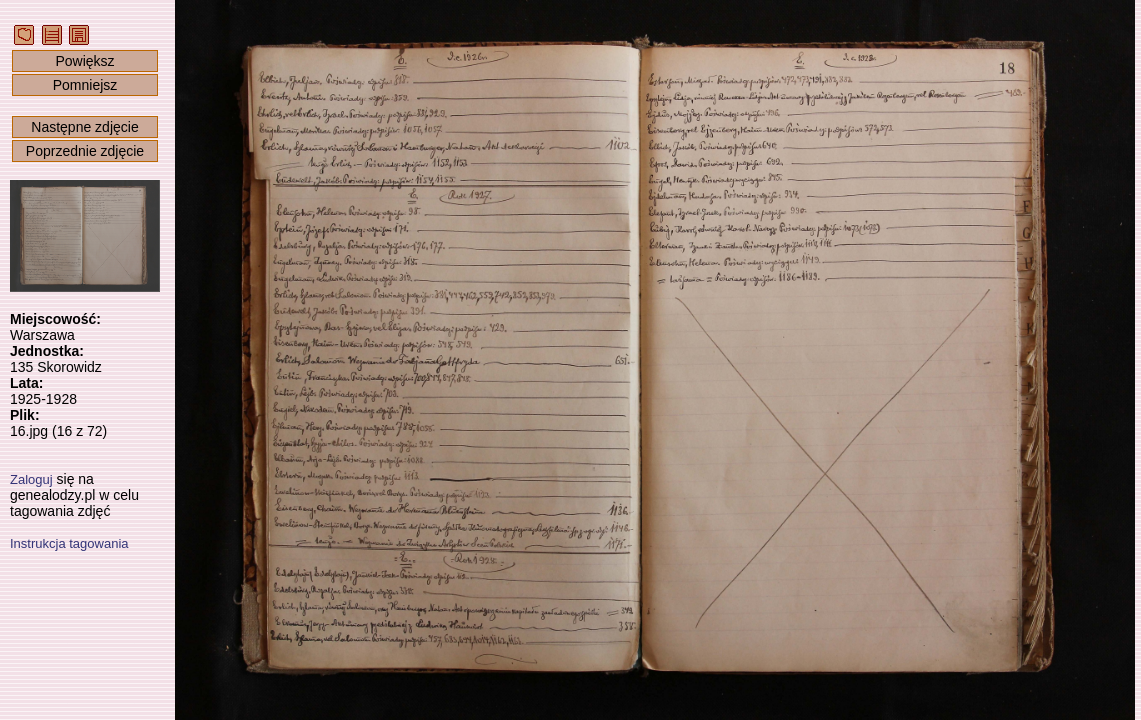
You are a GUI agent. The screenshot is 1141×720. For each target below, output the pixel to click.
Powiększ (84, 61)
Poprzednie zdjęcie (85, 151)
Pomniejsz (85, 85)
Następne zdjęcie (84, 127)
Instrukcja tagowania (69, 543)
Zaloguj (31, 479)
